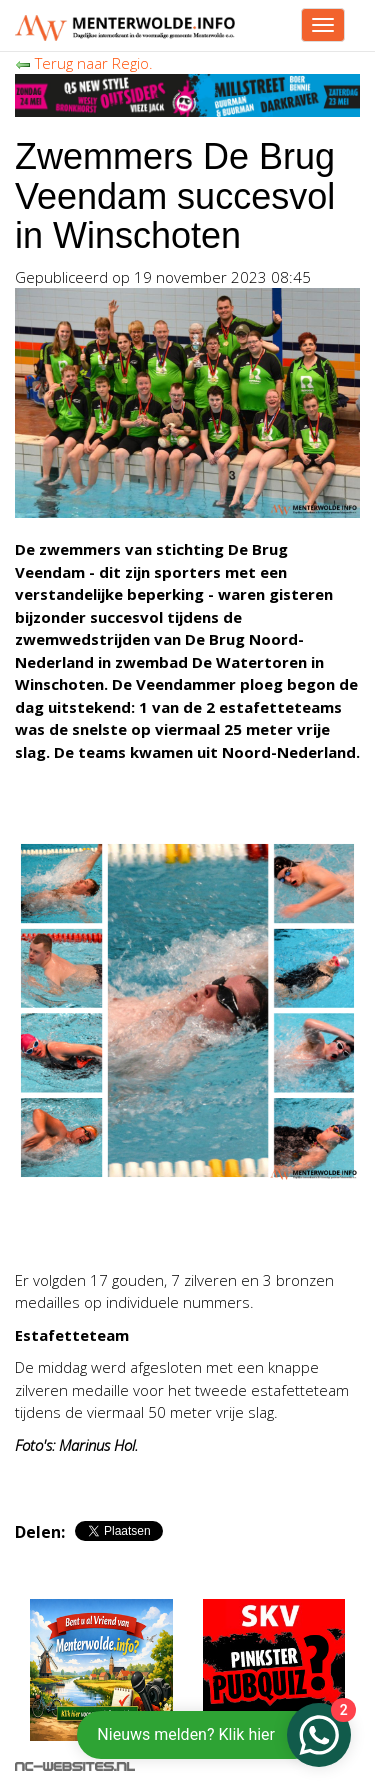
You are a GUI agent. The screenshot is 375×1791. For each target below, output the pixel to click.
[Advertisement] (175, 1228)
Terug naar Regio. (84, 63)
